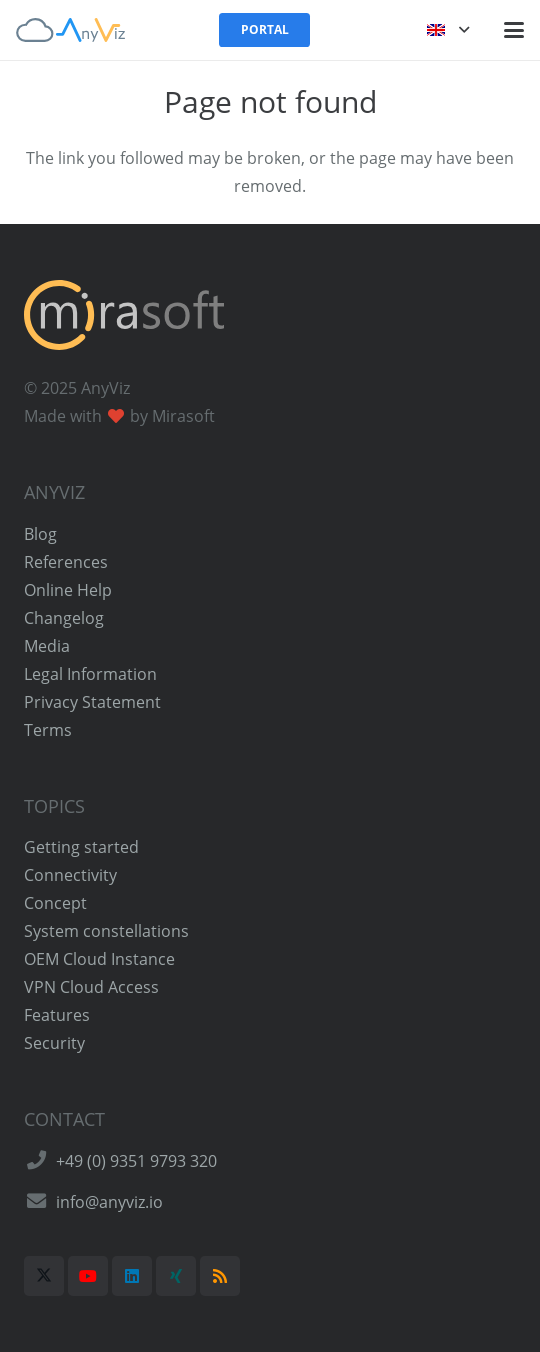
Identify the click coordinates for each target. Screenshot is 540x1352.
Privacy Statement (92, 702)
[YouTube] (88, 1276)
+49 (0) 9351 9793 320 (136, 1161)
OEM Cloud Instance (99, 959)
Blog (40, 534)
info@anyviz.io (109, 1202)
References (66, 562)
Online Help (68, 590)
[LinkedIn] (132, 1276)
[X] (44, 1276)
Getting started (81, 847)
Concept (55, 903)
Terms (48, 730)
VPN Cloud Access (91, 987)
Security (54, 1043)
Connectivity (70, 875)
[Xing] (176, 1276)
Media (47, 646)
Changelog (64, 618)
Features (57, 1015)
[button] (448, 30)
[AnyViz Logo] (70, 30)
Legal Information (90, 674)
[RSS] (220, 1276)
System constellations (106, 931)
